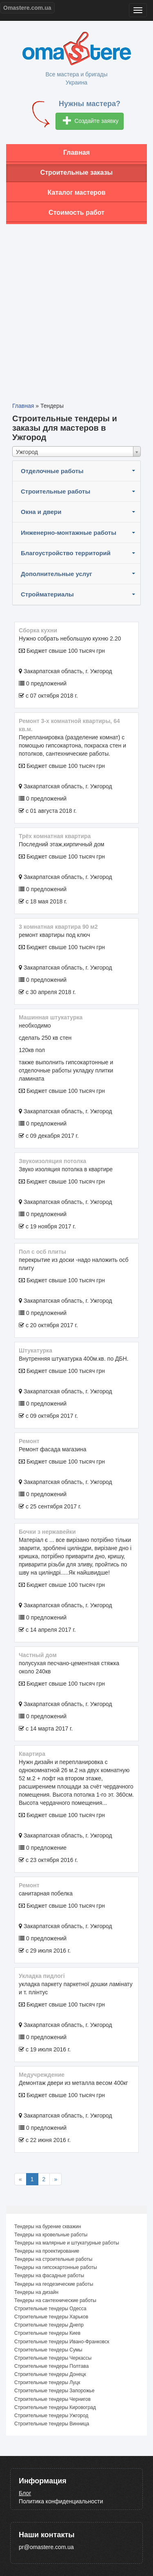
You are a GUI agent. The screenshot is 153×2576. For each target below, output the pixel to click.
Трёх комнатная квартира (55, 836)
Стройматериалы (47, 594)
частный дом (38, 1655)
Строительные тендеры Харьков (51, 2317)
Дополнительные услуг (56, 573)
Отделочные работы (52, 470)
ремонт (29, 1885)
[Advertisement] (76, 306)
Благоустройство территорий (66, 552)
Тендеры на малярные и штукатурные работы (66, 2243)
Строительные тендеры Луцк (47, 2382)
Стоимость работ (76, 212)
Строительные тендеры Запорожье (54, 2391)
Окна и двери (41, 511)
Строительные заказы (76, 172)
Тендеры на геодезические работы (53, 2284)
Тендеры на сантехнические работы (55, 2300)
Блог (25, 2493)
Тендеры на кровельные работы (50, 2235)
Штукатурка (35, 1350)
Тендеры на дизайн (36, 2292)
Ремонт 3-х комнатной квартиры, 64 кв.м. (69, 725)
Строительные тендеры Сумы (48, 2350)
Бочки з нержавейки (47, 1531)
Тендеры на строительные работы (53, 2259)
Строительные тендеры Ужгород (51, 2415)
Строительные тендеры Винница (51, 2424)
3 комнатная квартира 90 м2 (58, 926)
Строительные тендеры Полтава (51, 2366)
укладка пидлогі (42, 1976)
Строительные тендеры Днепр (49, 2325)
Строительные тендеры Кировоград (55, 2407)
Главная (76, 152)
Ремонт (29, 1441)
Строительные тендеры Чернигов (52, 2399)
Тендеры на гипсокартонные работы (55, 2267)
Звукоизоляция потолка (52, 1161)
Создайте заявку (91, 121)
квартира (32, 1754)
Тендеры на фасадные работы (49, 2275)
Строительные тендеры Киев (47, 2333)
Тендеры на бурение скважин (47, 2226)
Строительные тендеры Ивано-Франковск (61, 2342)
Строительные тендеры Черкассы (53, 2358)
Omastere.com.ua (27, 7)
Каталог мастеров (77, 192)
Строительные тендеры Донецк (50, 2374)
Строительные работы (55, 491)
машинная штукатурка (50, 1017)
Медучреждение (41, 2074)
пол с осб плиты (42, 1251)
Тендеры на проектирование (46, 2251)
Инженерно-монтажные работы (68, 532)
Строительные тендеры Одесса (50, 2308)
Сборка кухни (38, 630)
